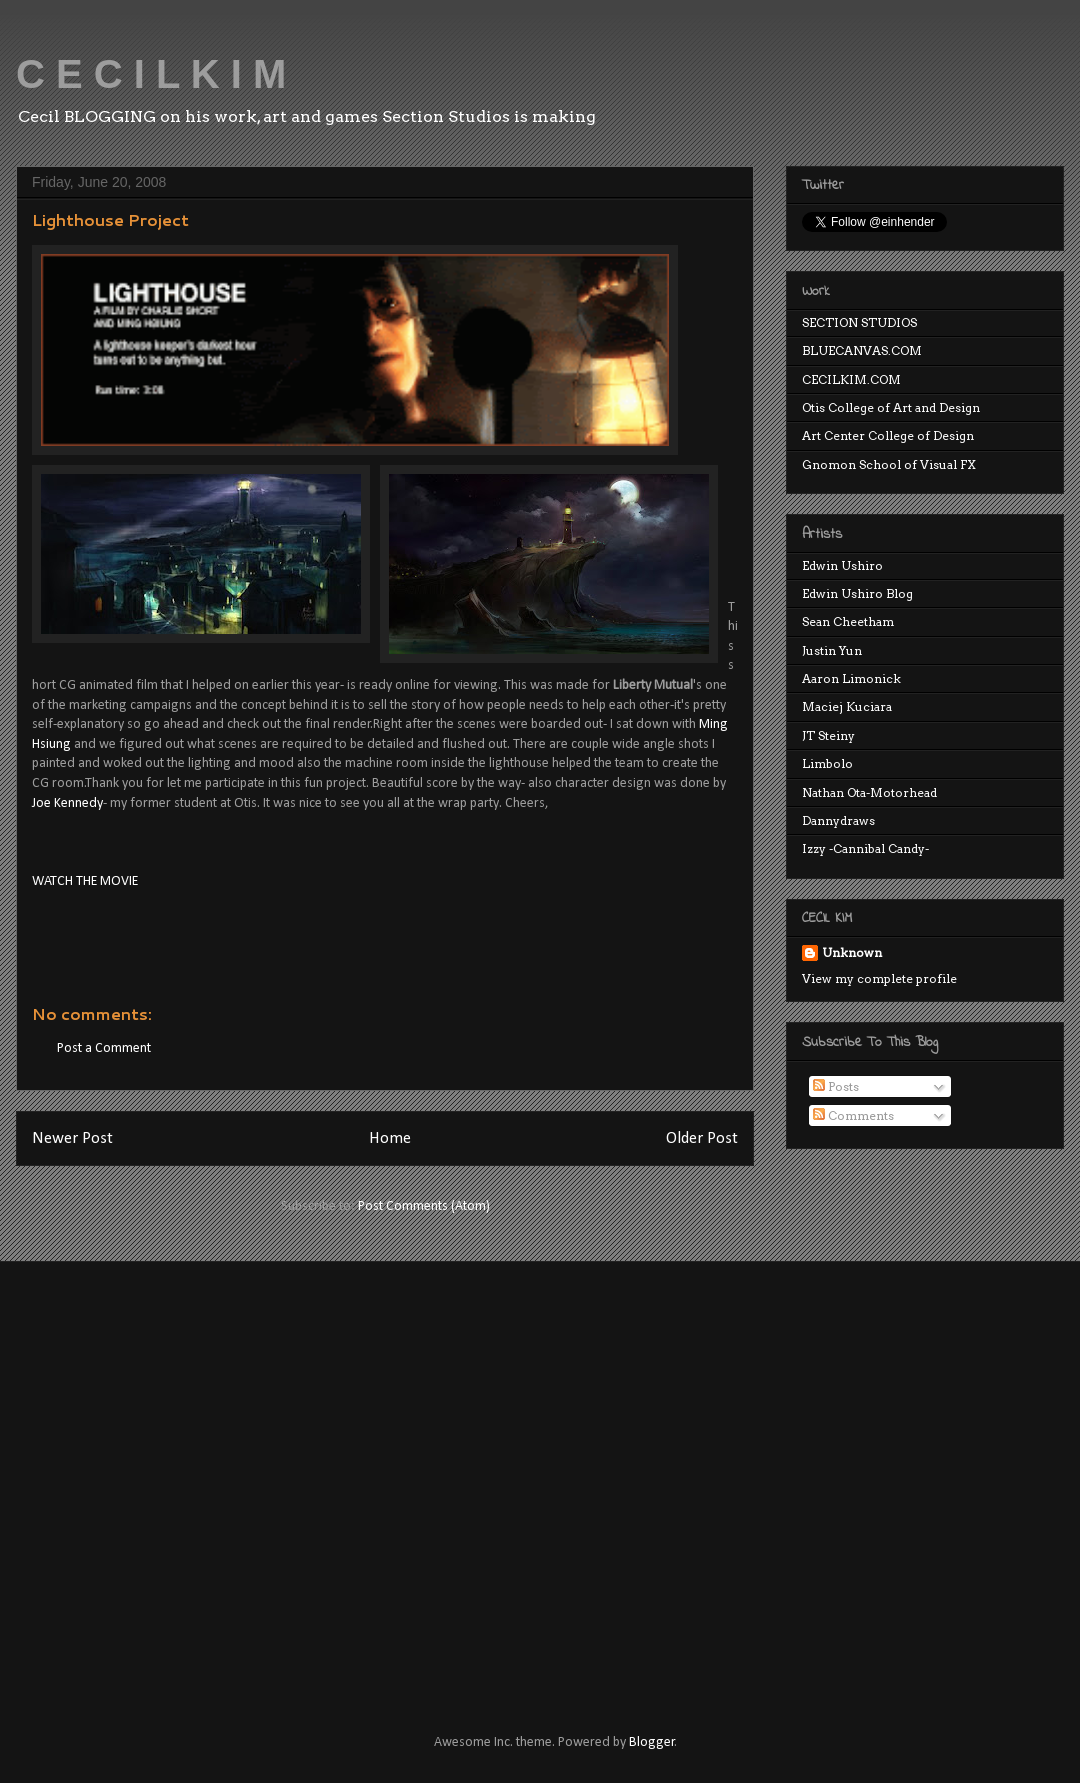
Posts (836, 1086)
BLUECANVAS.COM (862, 350)
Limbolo (827, 763)
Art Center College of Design (888, 435)
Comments (853, 1115)
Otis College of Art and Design (891, 407)
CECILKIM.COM (851, 379)
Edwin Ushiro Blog (857, 593)
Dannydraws (838, 820)
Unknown (852, 952)
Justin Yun (832, 650)
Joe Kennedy (67, 803)
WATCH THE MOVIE (85, 881)
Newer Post (72, 1138)
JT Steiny (828, 735)
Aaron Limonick (851, 678)
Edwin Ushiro (842, 565)
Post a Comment (104, 1048)
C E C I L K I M (151, 74)
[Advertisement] (187, 1479)
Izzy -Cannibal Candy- (865, 848)
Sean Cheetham (848, 621)
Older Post (702, 1138)
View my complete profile (879, 978)
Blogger (652, 1742)
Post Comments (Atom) (424, 1206)
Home (390, 1138)
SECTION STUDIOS (859, 322)
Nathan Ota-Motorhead (869, 792)
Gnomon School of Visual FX (889, 464)
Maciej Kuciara (847, 706)
